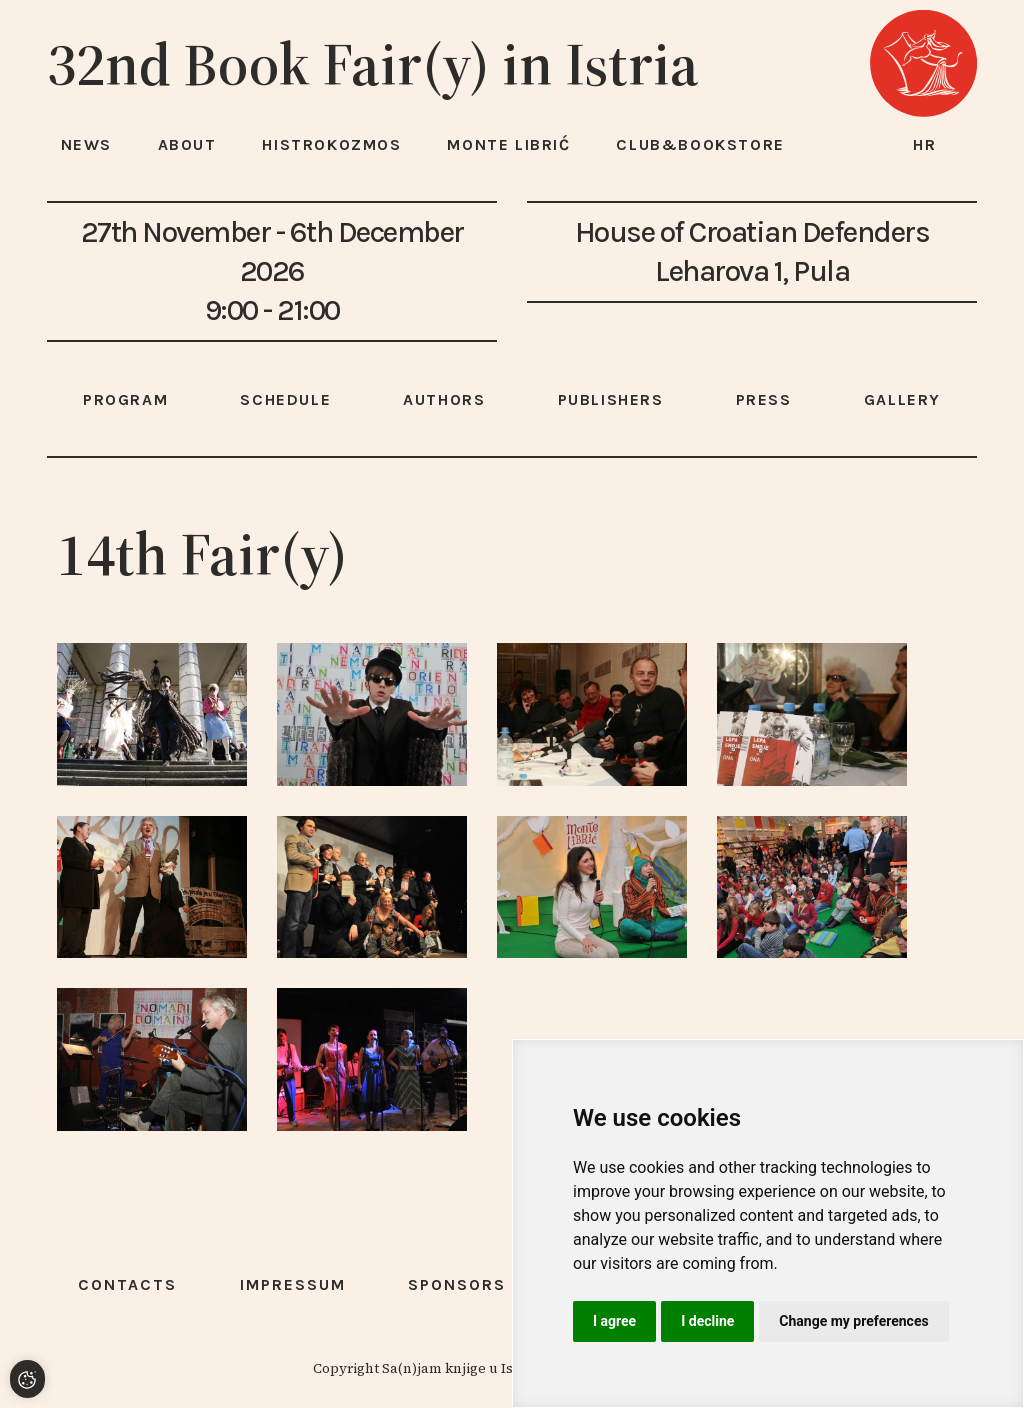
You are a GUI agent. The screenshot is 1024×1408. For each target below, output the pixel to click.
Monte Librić (508, 144)
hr (925, 144)
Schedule (285, 399)
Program (125, 399)
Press (764, 399)
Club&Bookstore (700, 144)
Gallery (902, 399)
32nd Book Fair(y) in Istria (373, 64)
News (86, 144)
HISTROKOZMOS (331, 144)
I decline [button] (707, 1321)
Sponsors (457, 1284)
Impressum (293, 1284)
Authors (444, 399)
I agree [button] (614, 1321)
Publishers (611, 399)
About (187, 144)
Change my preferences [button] (853, 1321)
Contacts (127, 1284)
